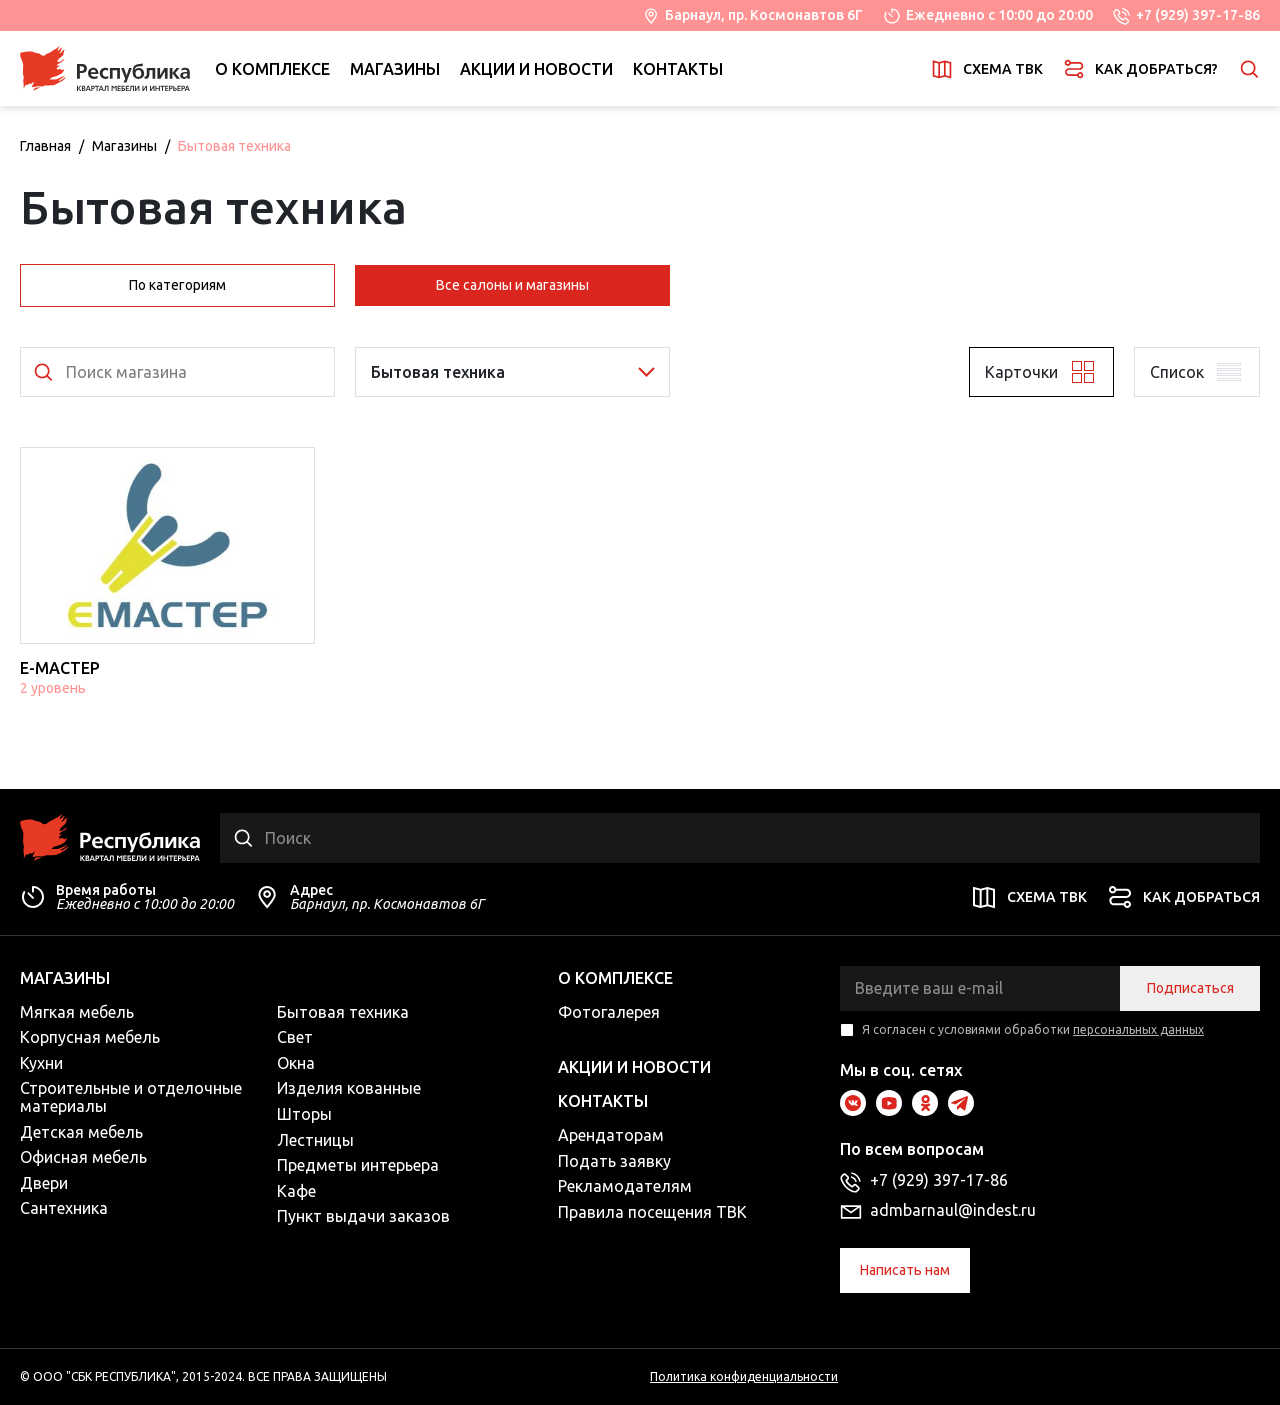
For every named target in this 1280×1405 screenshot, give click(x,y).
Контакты (678, 69)
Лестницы (315, 1140)
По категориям (177, 285)
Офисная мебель (83, 1157)
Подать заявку (614, 1161)
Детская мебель (81, 1132)
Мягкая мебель (77, 1012)
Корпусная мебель (90, 1037)
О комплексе (272, 69)
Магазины (395, 69)
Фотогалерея (609, 1012)
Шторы (304, 1114)
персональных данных (1138, 1029)
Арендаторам (611, 1135)
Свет (295, 1037)
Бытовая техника (343, 1012)
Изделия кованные (349, 1088)
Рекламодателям (625, 1186)
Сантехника (64, 1208)
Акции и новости (536, 69)
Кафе (296, 1191)
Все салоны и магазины (512, 285)
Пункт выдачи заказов (363, 1216)
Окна (296, 1063)
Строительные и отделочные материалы (131, 1097)
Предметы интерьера (358, 1165)
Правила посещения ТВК (652, 1212)
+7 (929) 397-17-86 (1198, 15)
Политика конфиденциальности (744, 1376)
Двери (44, 1183)
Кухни (41, 1063)
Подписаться (1190, 988)
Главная (45, 146)
